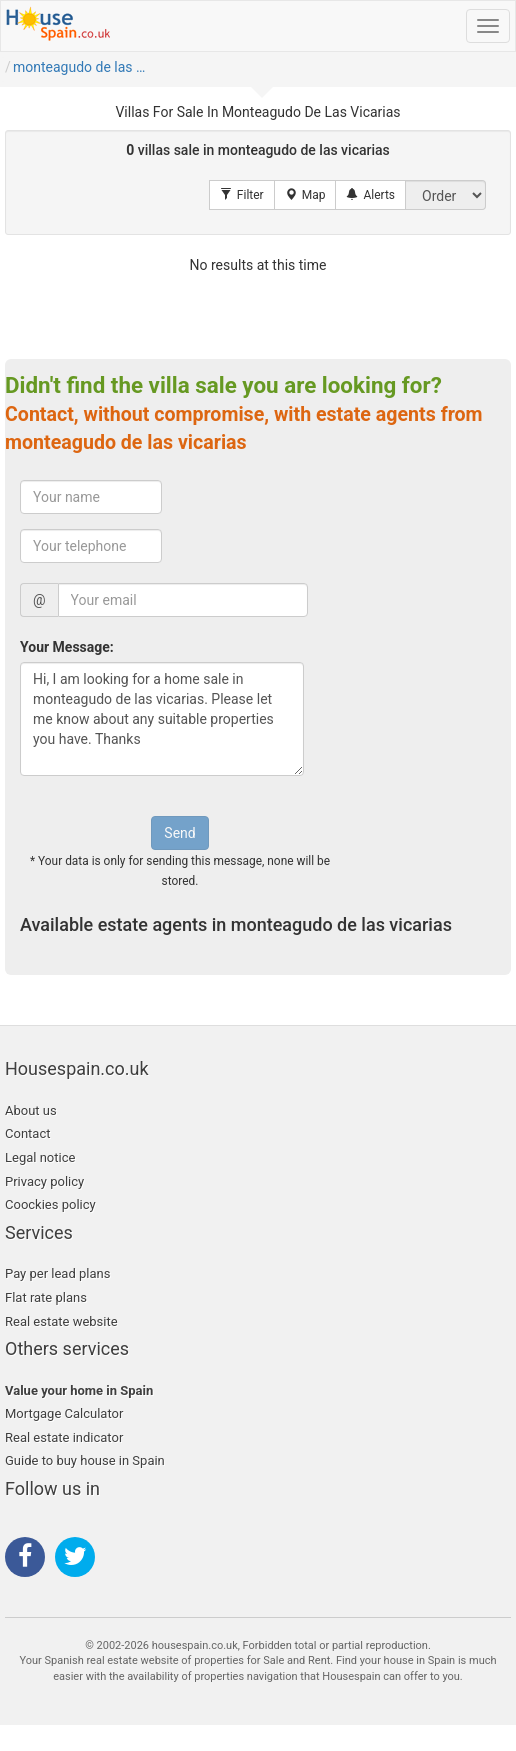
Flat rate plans (46, 1297)
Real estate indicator (64, 1437)
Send (179, 833)
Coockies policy (50, 1204)
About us (31, 1110)
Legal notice (40, 1157)
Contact (27, 1133)
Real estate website (61, 1321)
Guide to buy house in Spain (85, 1460)
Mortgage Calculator (64, 1413)
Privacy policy (44, 1181)
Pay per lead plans (57, 1273)
